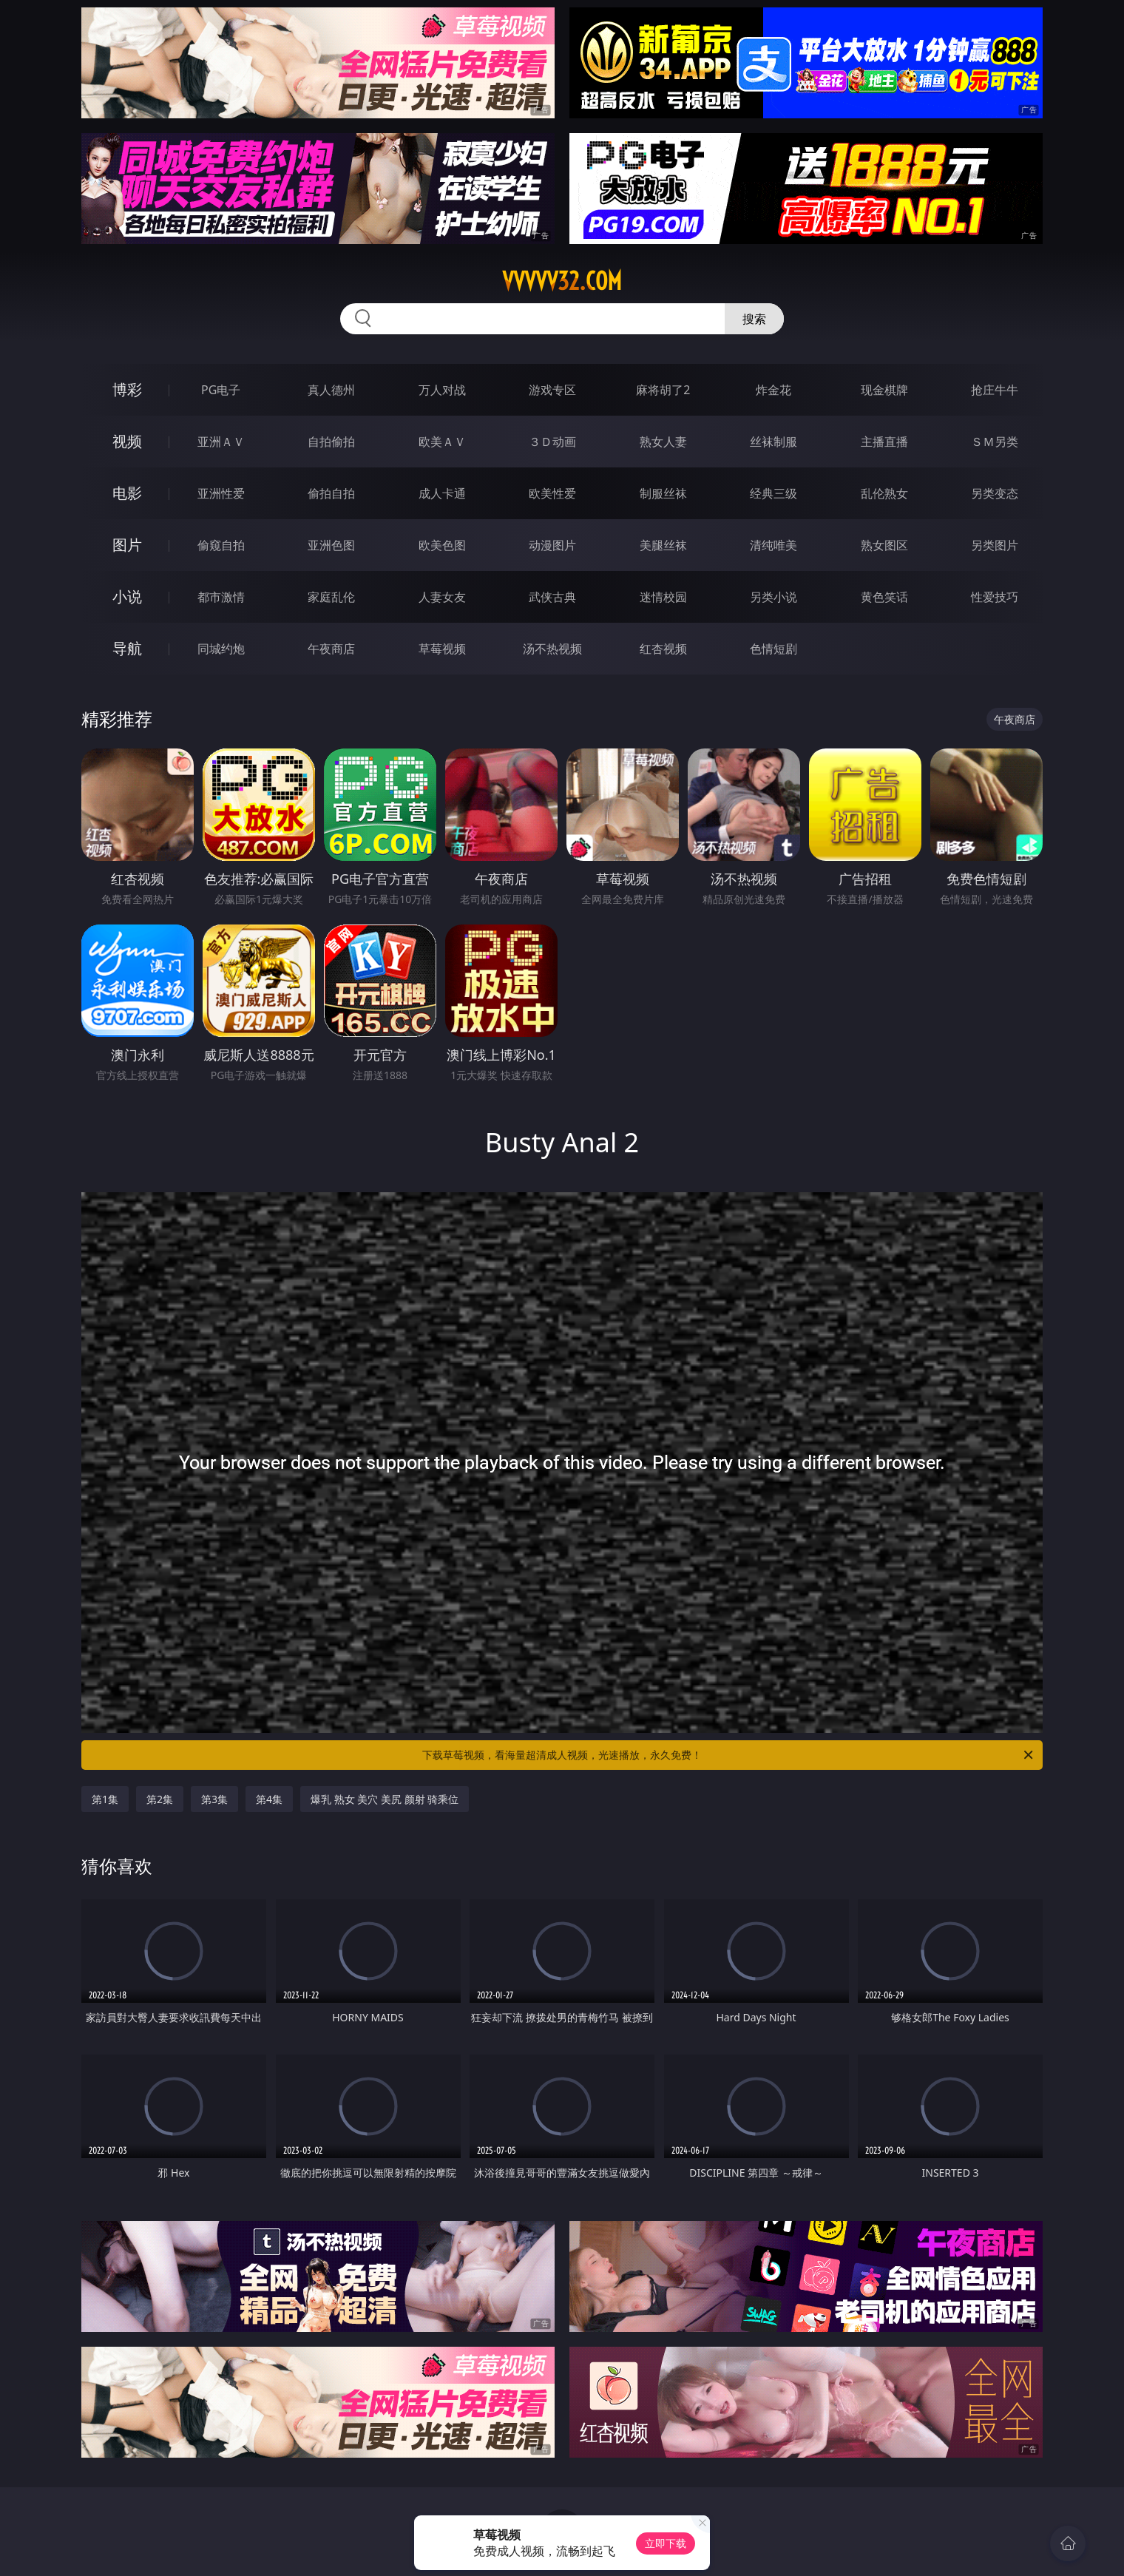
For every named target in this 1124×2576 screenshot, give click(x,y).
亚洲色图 (331, 545)
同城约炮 (221, 648)
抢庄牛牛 (994, 390)
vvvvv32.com (562, 281)
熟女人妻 (663, 441)
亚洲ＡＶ (221, 441)
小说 (127, 596)
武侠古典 (552, 597)
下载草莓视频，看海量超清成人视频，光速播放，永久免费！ (728, 1755)
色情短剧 (773, 648)
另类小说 (773, 597)
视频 (127, 441)
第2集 (159, 1799)
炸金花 (773, 390)
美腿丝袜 (663, 545)
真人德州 (331, 390)
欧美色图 (442, 545)
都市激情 (221, 597)
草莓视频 (442, 648)
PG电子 (220, 390)
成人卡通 (442, 493)
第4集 (269, 1799)
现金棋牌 (884, 390)
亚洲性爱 (221, 493)
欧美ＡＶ (442, 441)
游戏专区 (552, 390)
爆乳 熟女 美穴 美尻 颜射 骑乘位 (384, 1799)
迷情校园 (663, 597)
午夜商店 (331, 648)
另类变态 (994, 493)
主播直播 (884, 441)
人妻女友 (442, 597)
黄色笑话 (884, 597)
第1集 (105, 1799)
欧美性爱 (552, 493)
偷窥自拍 (221, 545)
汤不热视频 (552, 648)
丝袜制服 (773, 441)
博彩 (127, 389)
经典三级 (773, 493)
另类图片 (994, 545)
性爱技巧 (994, 597)
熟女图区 (884, 545)
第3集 (214, 1799)
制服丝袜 (663, 493)
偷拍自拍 (331, 493)
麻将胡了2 (663, 390)
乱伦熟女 (884, 493)
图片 (127, 545)
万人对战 (442, 390)
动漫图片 (552, 545)
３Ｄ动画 (552, 441)
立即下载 (665, 2543)
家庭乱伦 (331, 597)
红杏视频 (663, 648)
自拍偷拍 (331, 441)
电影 (127, 493)
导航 (127, 648)
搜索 (754, 319)
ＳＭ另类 (994, 441)
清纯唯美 (773, 545)
